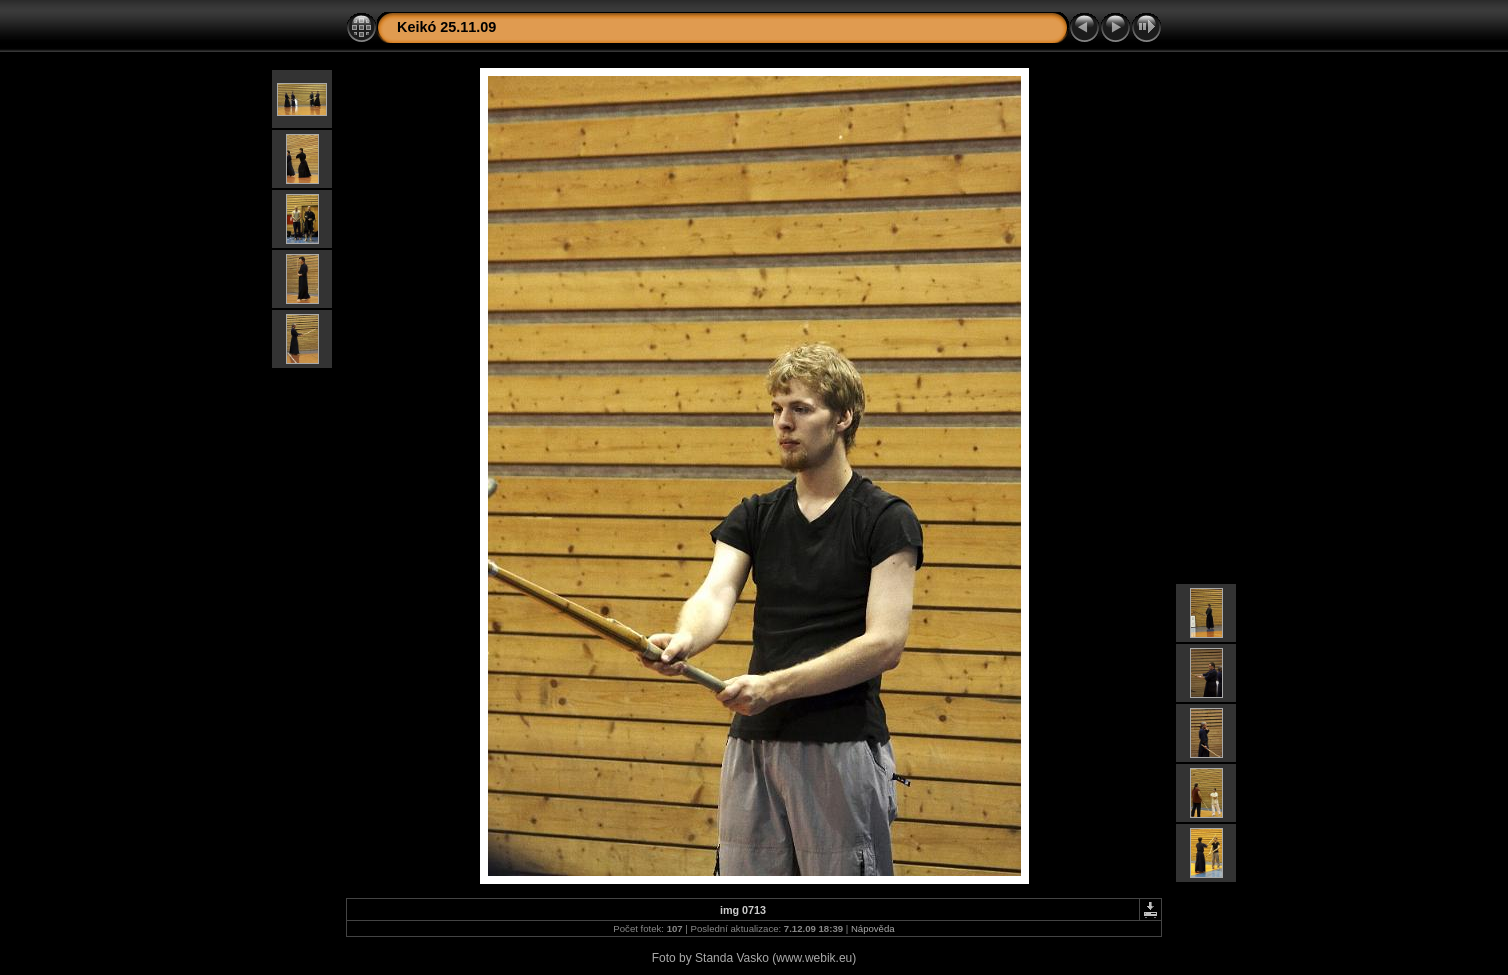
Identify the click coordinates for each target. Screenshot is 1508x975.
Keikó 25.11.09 (446, 27)
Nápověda (873, 928)
